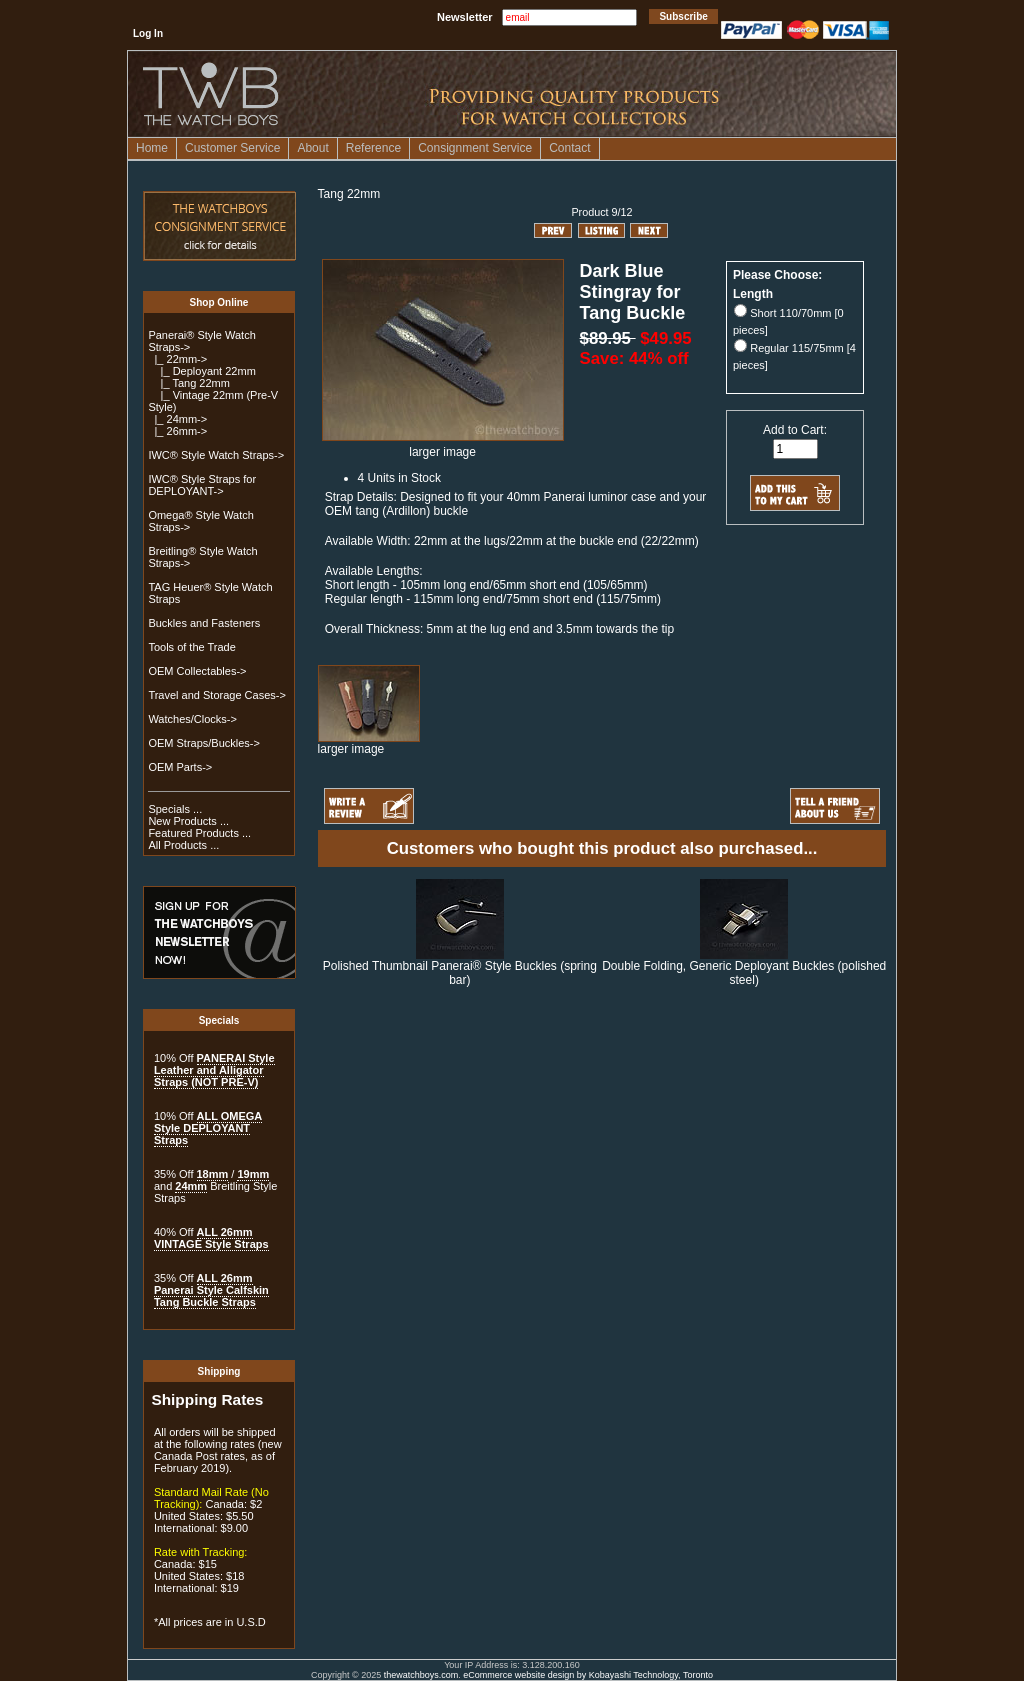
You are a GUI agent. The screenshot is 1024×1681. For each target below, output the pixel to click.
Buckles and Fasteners (204, 623)
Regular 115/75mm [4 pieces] (794, 356)
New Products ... (188, 821)
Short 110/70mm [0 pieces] (788, 321)
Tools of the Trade (191, 647)
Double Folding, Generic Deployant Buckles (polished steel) (744, 973)
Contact (569, 148)
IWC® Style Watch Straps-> (216, 455)
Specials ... (175, 809)
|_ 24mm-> (177, 419)
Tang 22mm (349, 194)
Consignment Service (475, 148)
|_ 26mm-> (177, 431)
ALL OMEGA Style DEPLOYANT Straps (208, 1128)
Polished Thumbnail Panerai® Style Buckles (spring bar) (460, 973)
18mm (213, 1174)
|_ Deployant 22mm (201, 371)
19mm (253, 1174)
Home (152, 148)
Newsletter (465, 17)
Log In (148, 33)
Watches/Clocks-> (192, 719)
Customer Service (232, 148)
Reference (373, 148)
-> (177, 359)
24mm (191, 1186)
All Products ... (183, 845)
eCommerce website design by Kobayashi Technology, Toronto (588, 1675)
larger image (369, 743)
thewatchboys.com (421, 1675)
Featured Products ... (199, 833)
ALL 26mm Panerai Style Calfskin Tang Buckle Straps (211, 1290)
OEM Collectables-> (197, 671)
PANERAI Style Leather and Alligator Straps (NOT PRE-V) (214, 1070)
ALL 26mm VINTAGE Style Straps (211, 1238)
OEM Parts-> (180, 767)
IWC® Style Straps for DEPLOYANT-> (202, 485)
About (312, 148)
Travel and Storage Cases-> (216, 695)
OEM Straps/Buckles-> (204, 743)
